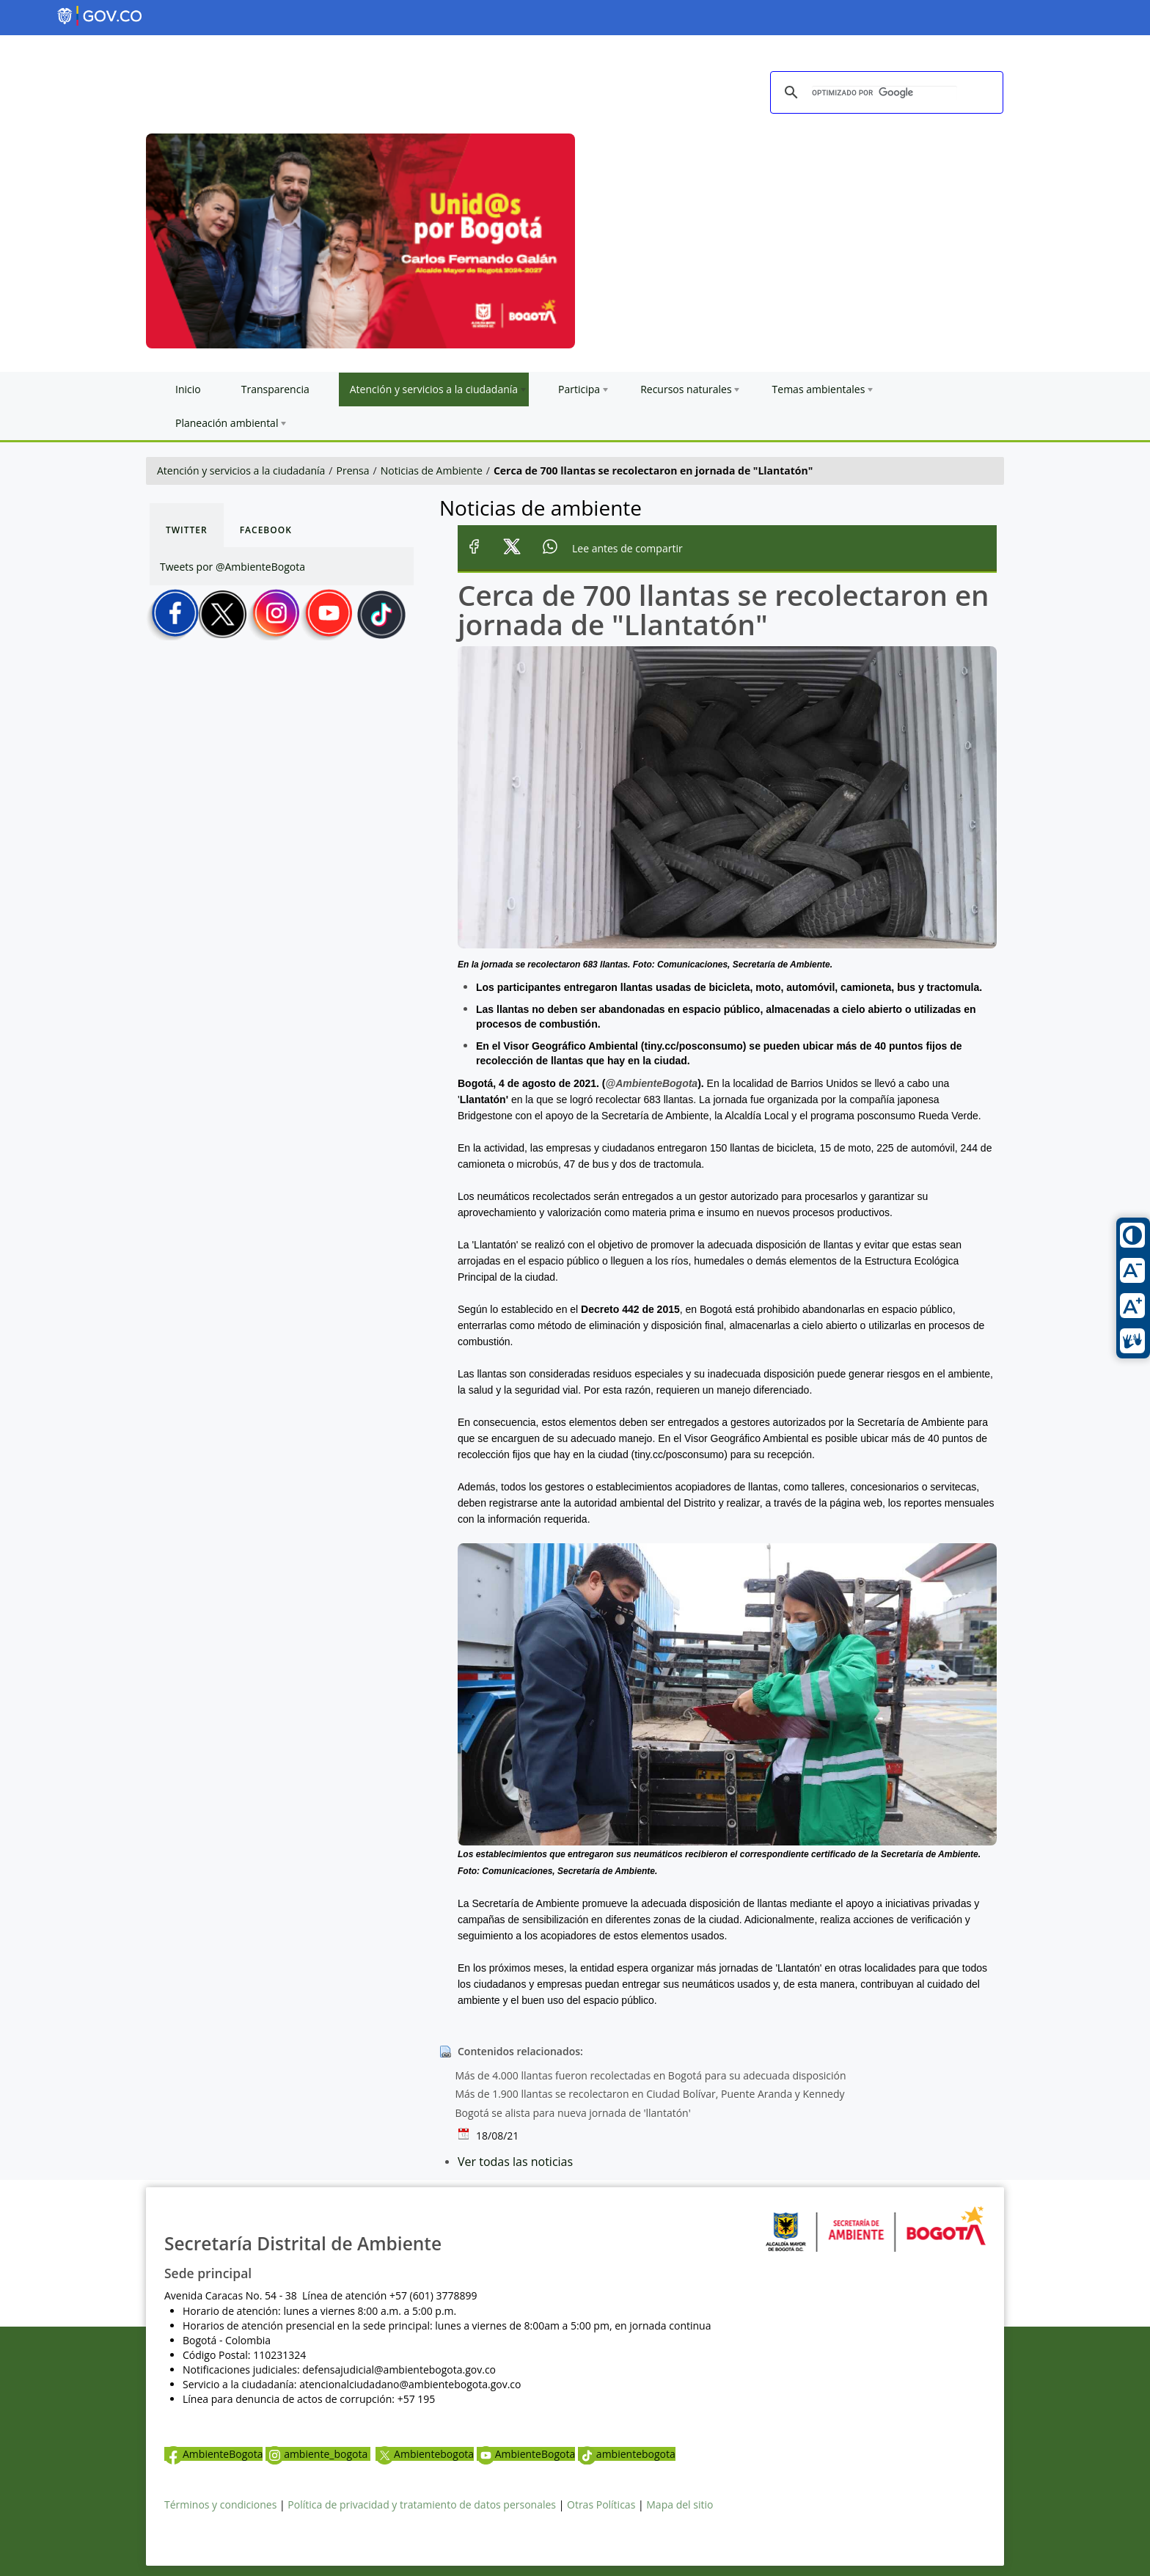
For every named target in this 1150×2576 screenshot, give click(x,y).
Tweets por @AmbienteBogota (232, 567)
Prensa (353, 470)
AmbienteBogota (213, 2454)
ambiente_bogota (317, 2454)
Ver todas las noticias (515, 2162)
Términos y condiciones (220, 2504)
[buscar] (884, 93)
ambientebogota (626, 2454)
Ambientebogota (425, 2454)
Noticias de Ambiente (432, 470)
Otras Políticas (601, 2504)
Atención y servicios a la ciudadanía (241, 470)
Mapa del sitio (679, 2504)
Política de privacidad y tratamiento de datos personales (422, 2504)
